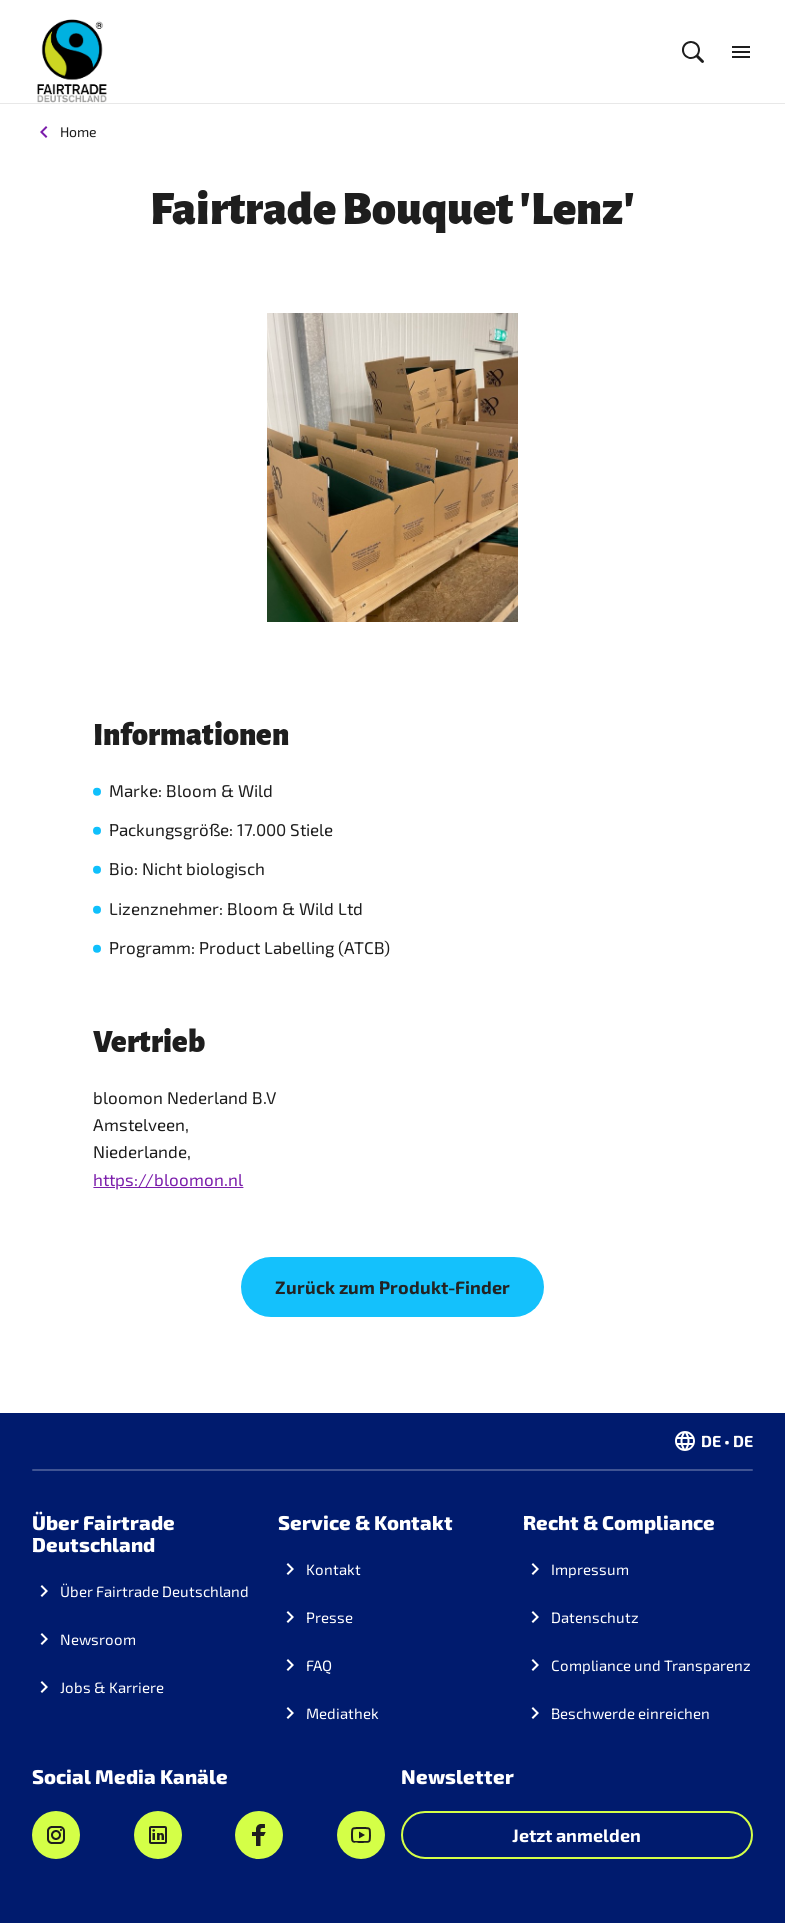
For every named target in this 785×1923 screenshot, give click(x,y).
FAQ (319, 1665)
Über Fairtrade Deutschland (154, 1591)
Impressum (590, 1569)
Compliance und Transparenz (651, 1665)
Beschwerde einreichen (630, 1713)
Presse (329, 1617)
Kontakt (333, 1569)
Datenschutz (595, 1617)
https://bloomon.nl (168, 1179)
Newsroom (98, 1639)
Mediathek (342, 1713)
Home (78, 131)
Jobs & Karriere (112, 1687)
